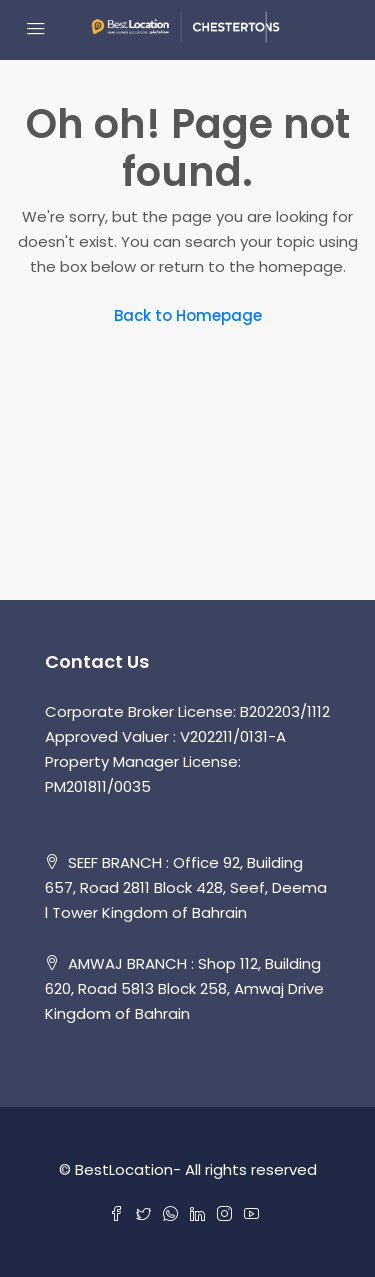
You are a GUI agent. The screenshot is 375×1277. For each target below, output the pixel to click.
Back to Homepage (188, 315)
